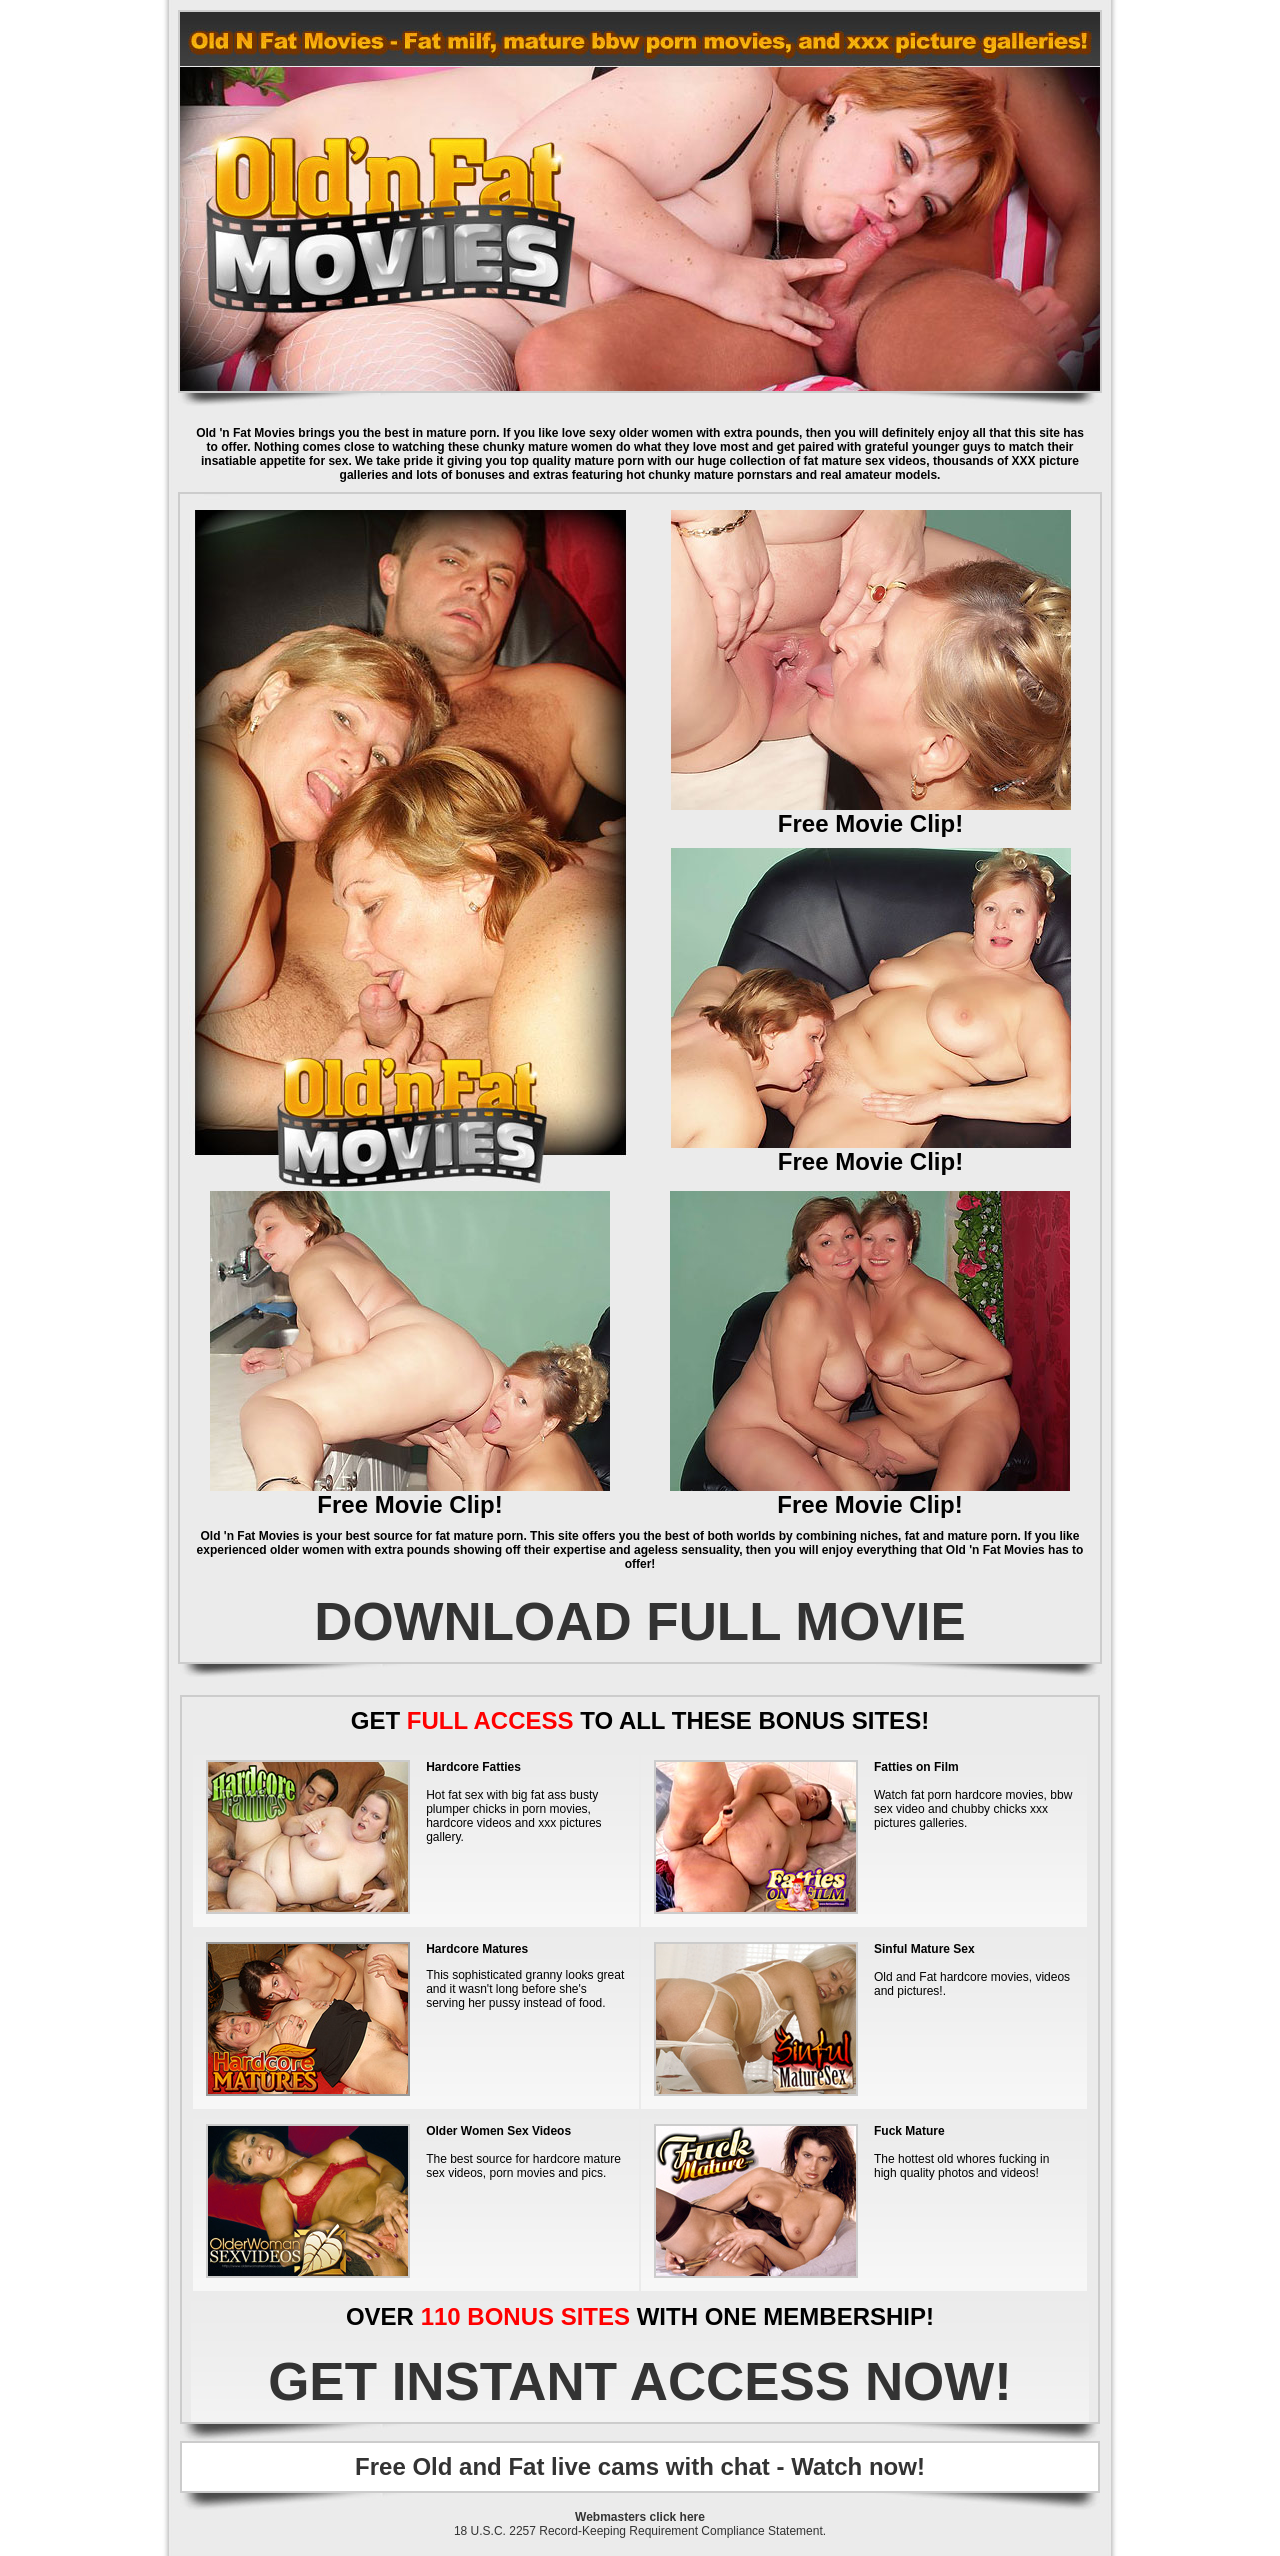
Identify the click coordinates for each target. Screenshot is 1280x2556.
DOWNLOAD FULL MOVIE (640, 1621)
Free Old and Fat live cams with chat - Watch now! (640, 2466)
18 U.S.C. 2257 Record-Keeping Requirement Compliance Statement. (640, 2531)
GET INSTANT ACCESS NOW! (640, 2381)
